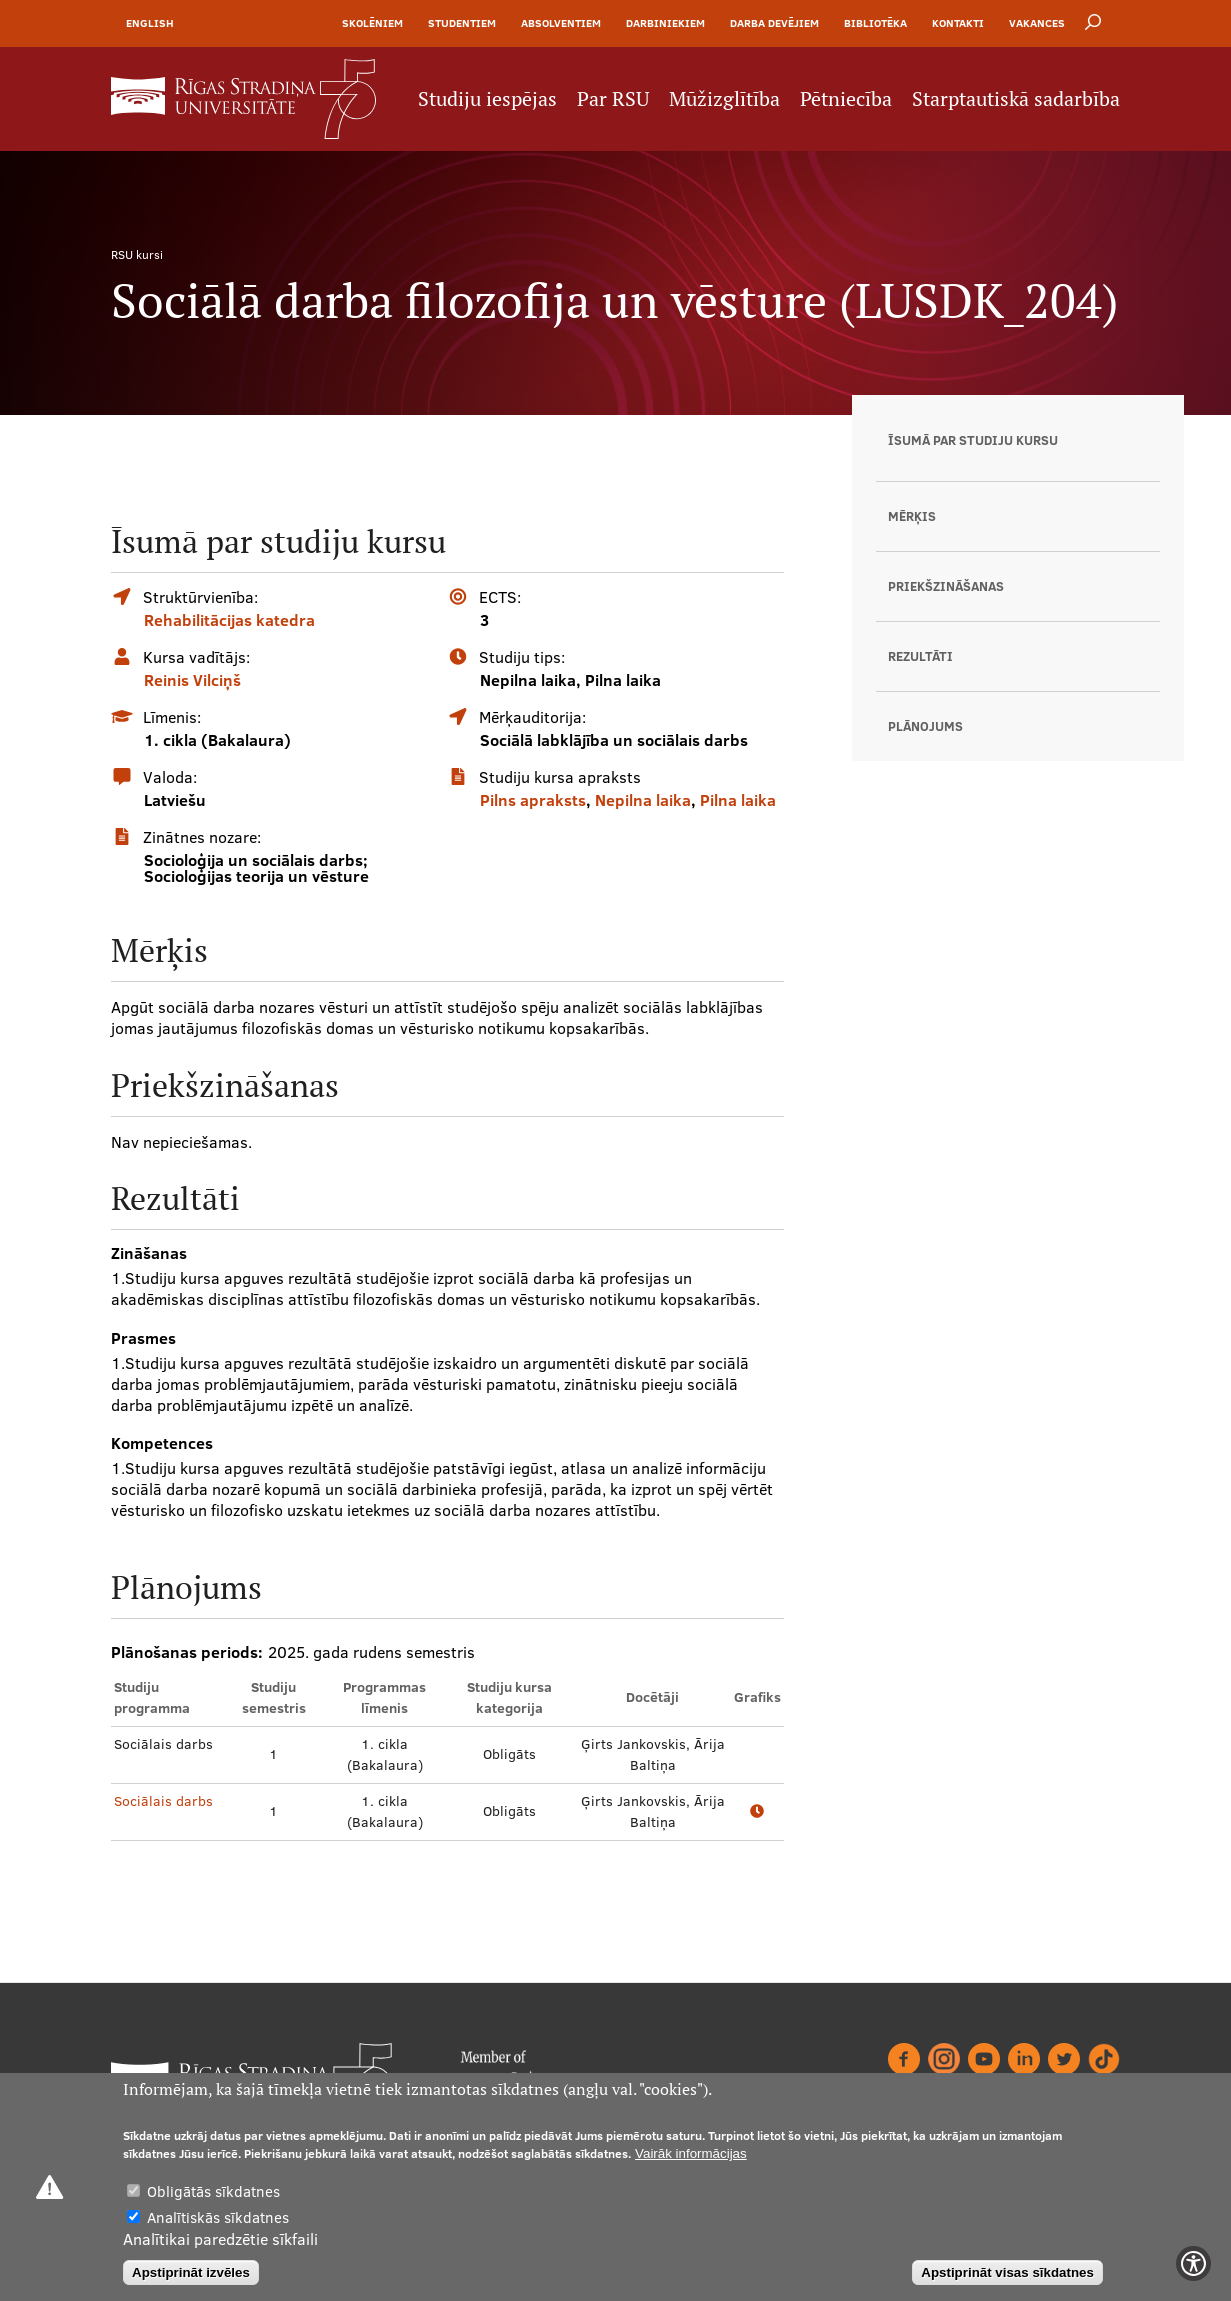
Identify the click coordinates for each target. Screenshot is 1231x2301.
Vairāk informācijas (691, 2153)
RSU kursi (137, 254)
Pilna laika (738, 800)
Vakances (1037, 23)
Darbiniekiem (665, 23)
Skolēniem (372, 23)
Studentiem (462, 23)
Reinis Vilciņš (192, 680)
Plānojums (925, 726)
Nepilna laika (643, 800)
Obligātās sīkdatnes (213, 2191)
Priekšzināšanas (946, 586)
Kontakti (958, 23)
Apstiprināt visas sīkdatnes (1007, 2272)
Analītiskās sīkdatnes (218, 2217)
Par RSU (613, 99)
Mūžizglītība (724, 99)
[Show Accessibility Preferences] (1193, 2263)
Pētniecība (846, 99)
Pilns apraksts (533, 800)
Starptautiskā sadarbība (1016, 99)
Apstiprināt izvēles (191, 2272)
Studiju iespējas (487, 99)
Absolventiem (561, 23)
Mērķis (912, 516)
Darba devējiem (774, 23)
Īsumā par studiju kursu (973, 440)
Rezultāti (920, 656)
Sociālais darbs (163, 1801)
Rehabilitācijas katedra (229, 620)
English (150, 23)
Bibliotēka (875, 23)
